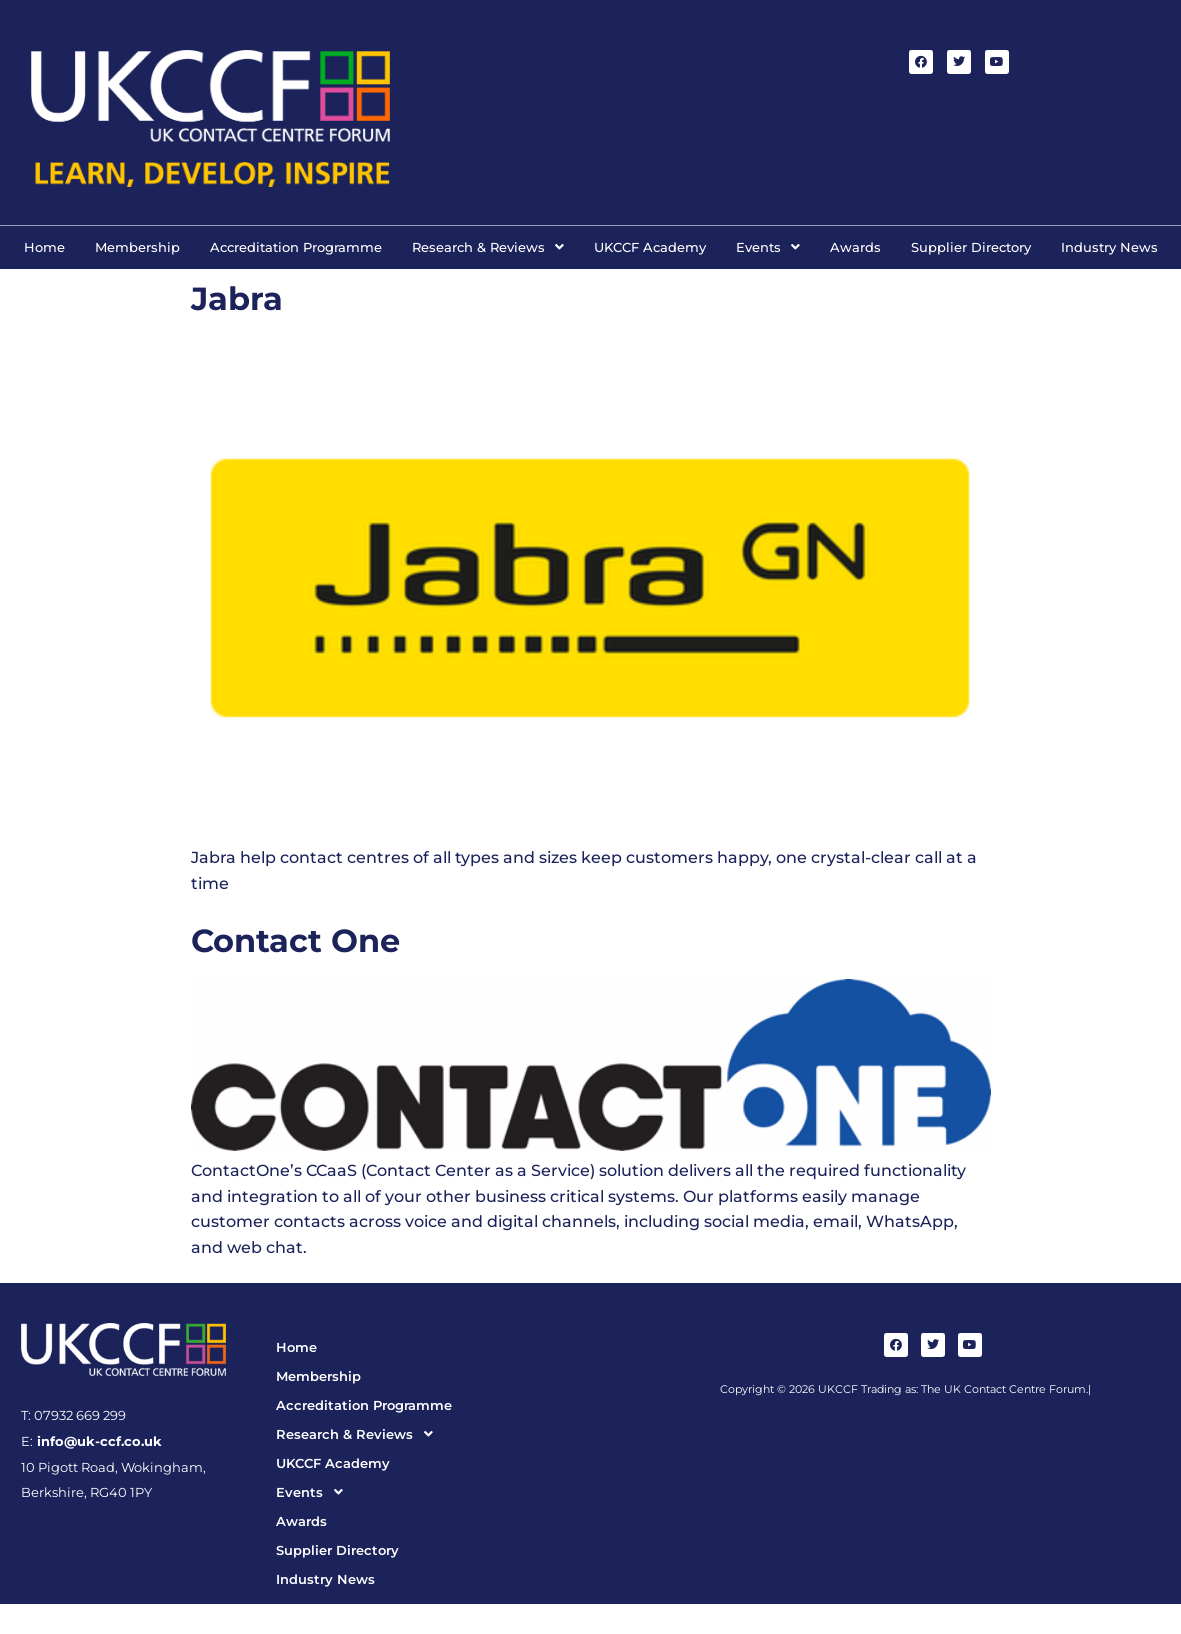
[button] (488, 247)
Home (44, 247)
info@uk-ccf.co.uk (97, 1441)
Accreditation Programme (296, 247)
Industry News (1109, 247)
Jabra (237, 298)
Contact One (295, 940)
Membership (137, 247)
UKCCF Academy (650, 247)
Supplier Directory (971, 247)
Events (768, 247)
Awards (855, 247)
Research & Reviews (488, 247)
